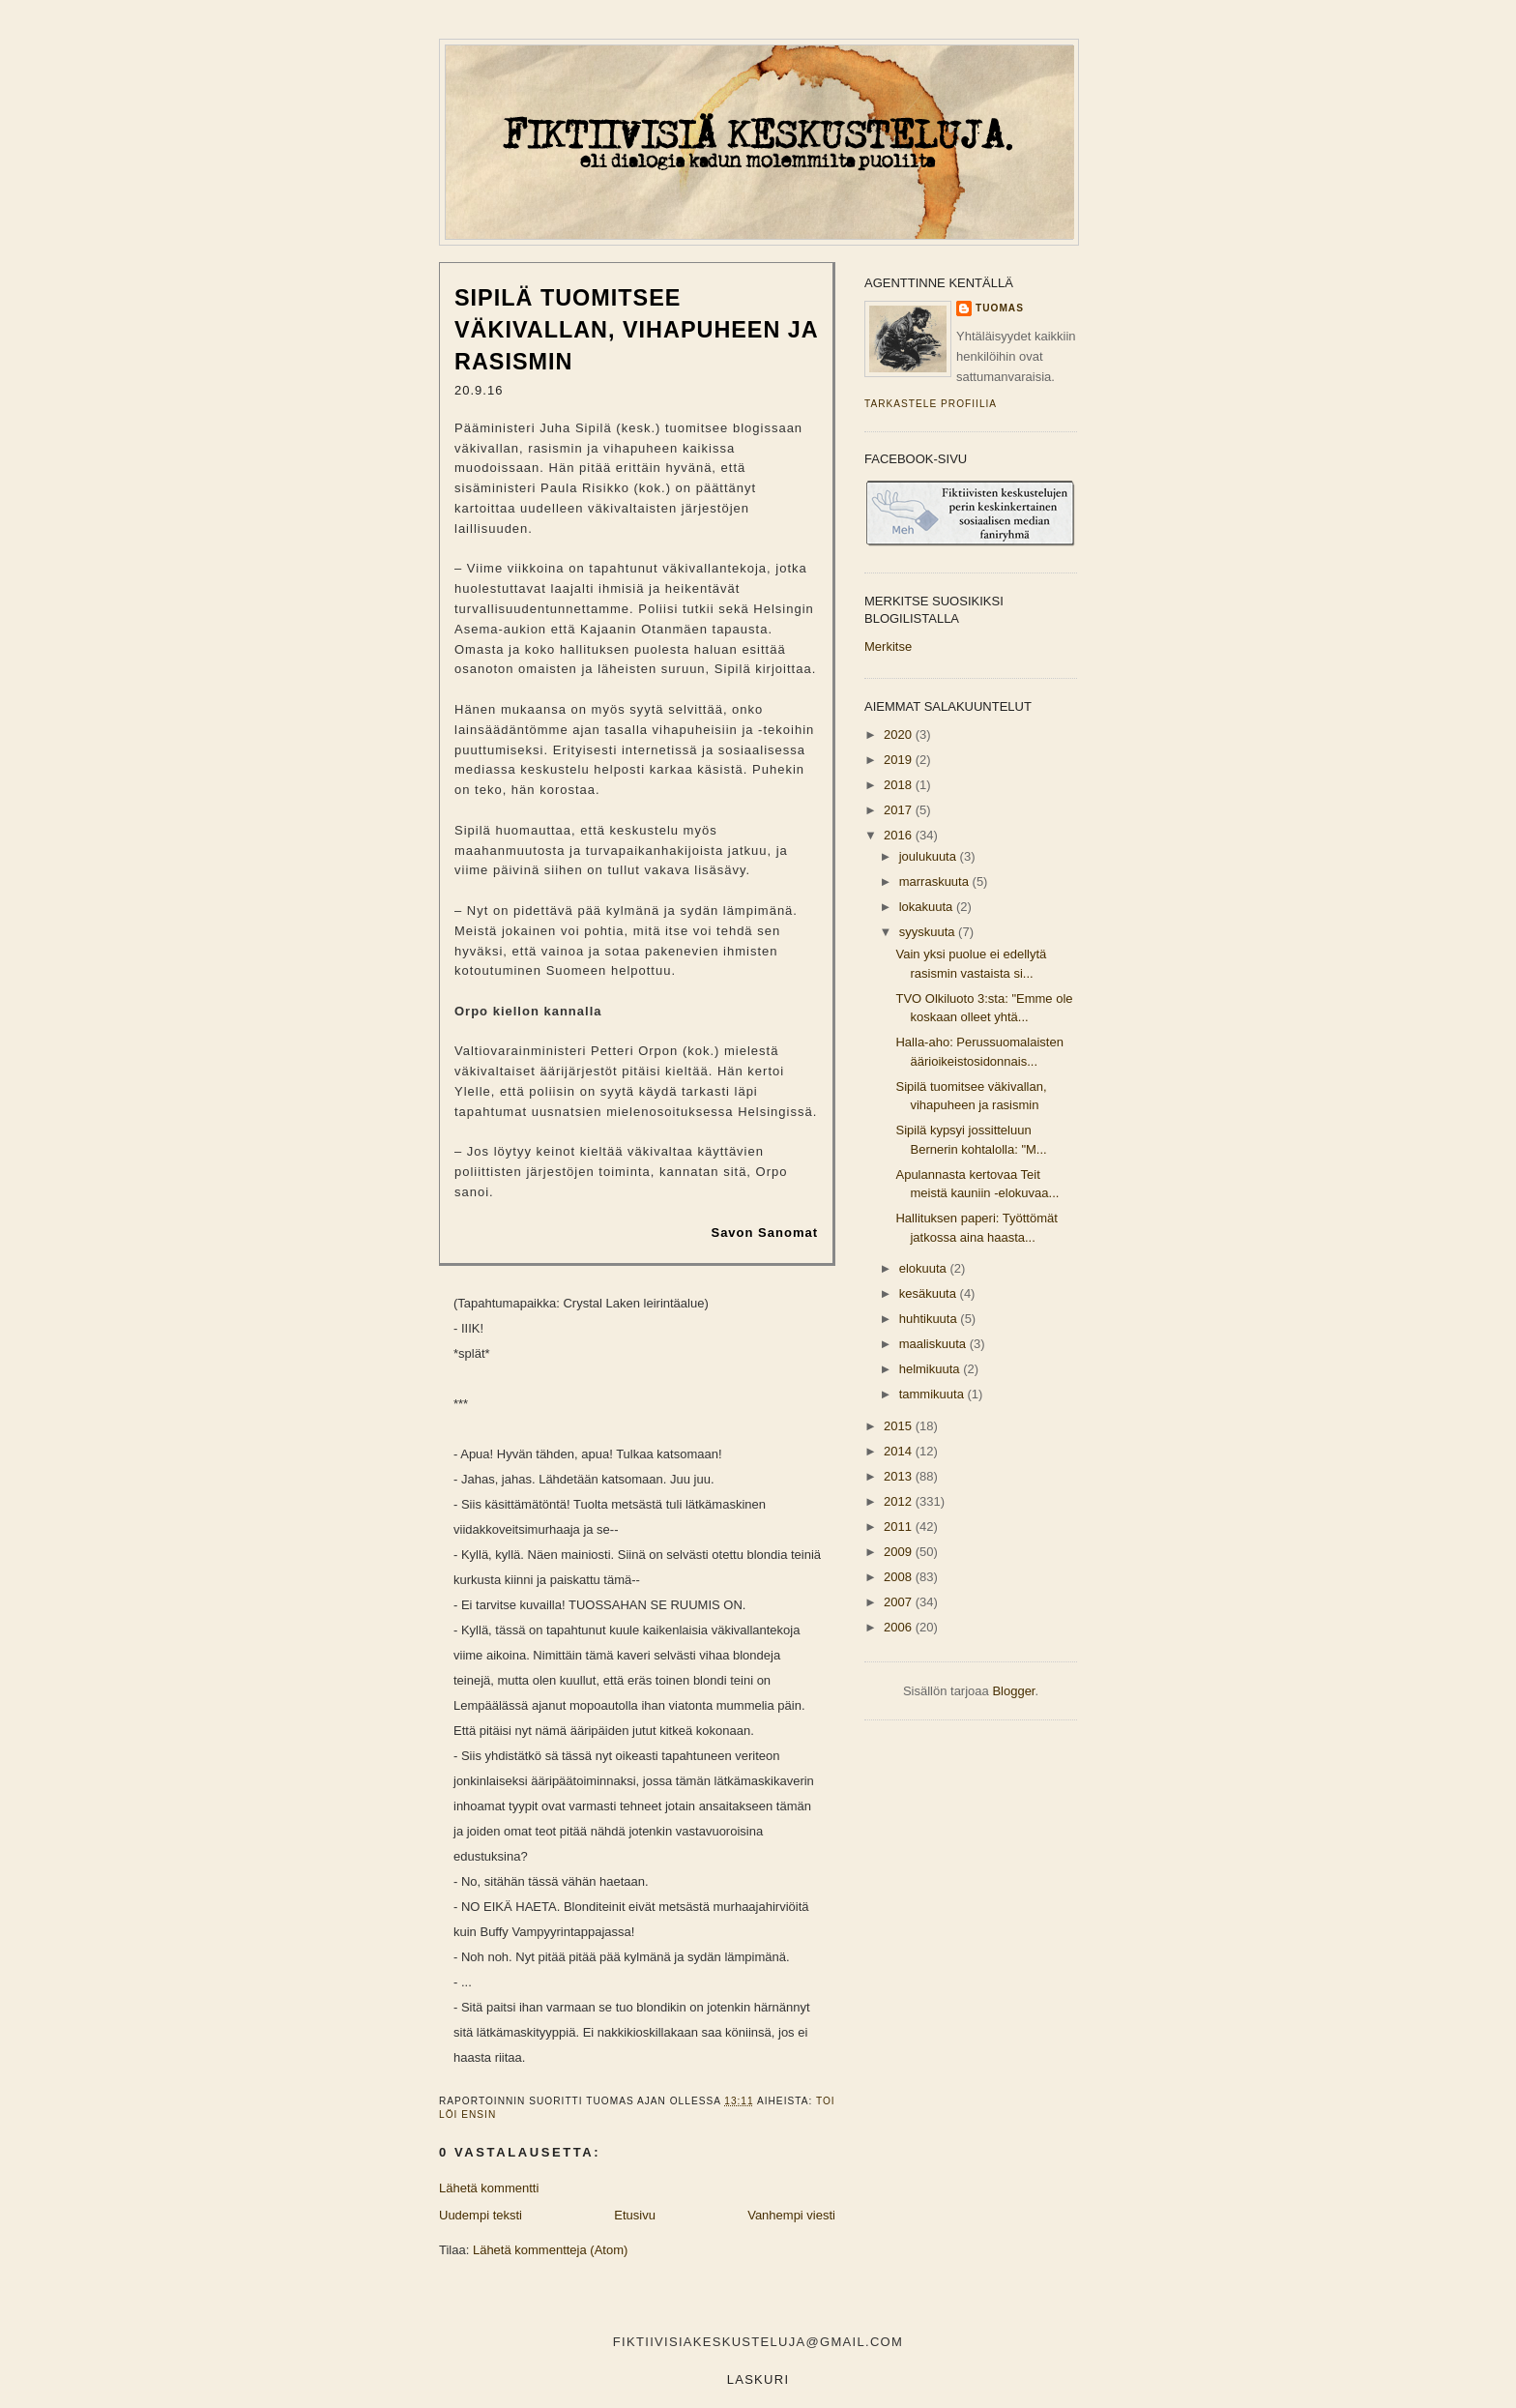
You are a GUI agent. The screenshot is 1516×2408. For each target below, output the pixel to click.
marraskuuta (936, 881)
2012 (900, 1501)
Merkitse (888, 646)
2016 (900, 835)
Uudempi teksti (480, 2215)
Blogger (1013, 1691)
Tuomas (1000, 308)
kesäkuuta (929, 1293)
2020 (900, 734)
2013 (900, 1476)
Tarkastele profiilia (930, 403)
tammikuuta (933, 1394)
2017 (900, 810)
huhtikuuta (930, 1318)
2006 (900, 1627)
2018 (900, 785)
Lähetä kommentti (489, 2188)
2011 (900, 1526)
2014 (900, 1451)
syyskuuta (928, 932)
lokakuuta (927, 906)
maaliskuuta (934, 1343)
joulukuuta (929, 856)
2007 (900, 1602)
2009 (900, 1551)
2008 (900, 1577)
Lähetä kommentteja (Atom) (550, 2250)
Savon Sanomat (764, 1232)
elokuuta (924, 1268)
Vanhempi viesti (791, 2215)
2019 (900, 759)
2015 (900, 1426)
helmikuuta (931, 1369)
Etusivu (635, 2215)
